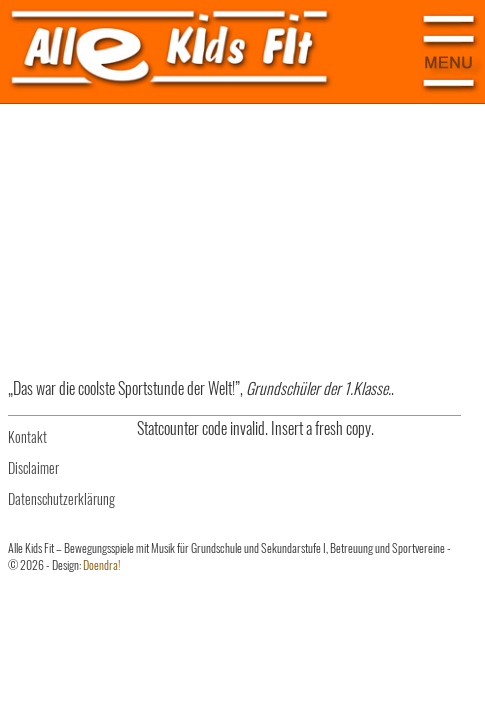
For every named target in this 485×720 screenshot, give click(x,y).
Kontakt (27, 436)
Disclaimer (33, 467)
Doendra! (101, 564)
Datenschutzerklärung (61, 498)
